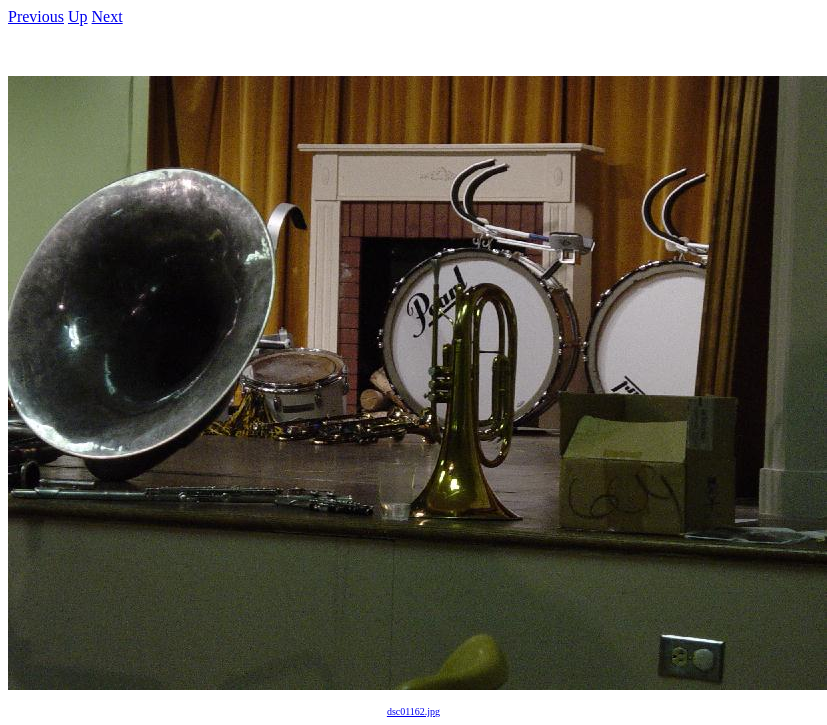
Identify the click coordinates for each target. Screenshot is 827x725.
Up (78, 16)
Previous (36, 16)
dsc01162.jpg (413, 711)
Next (107, 16)
